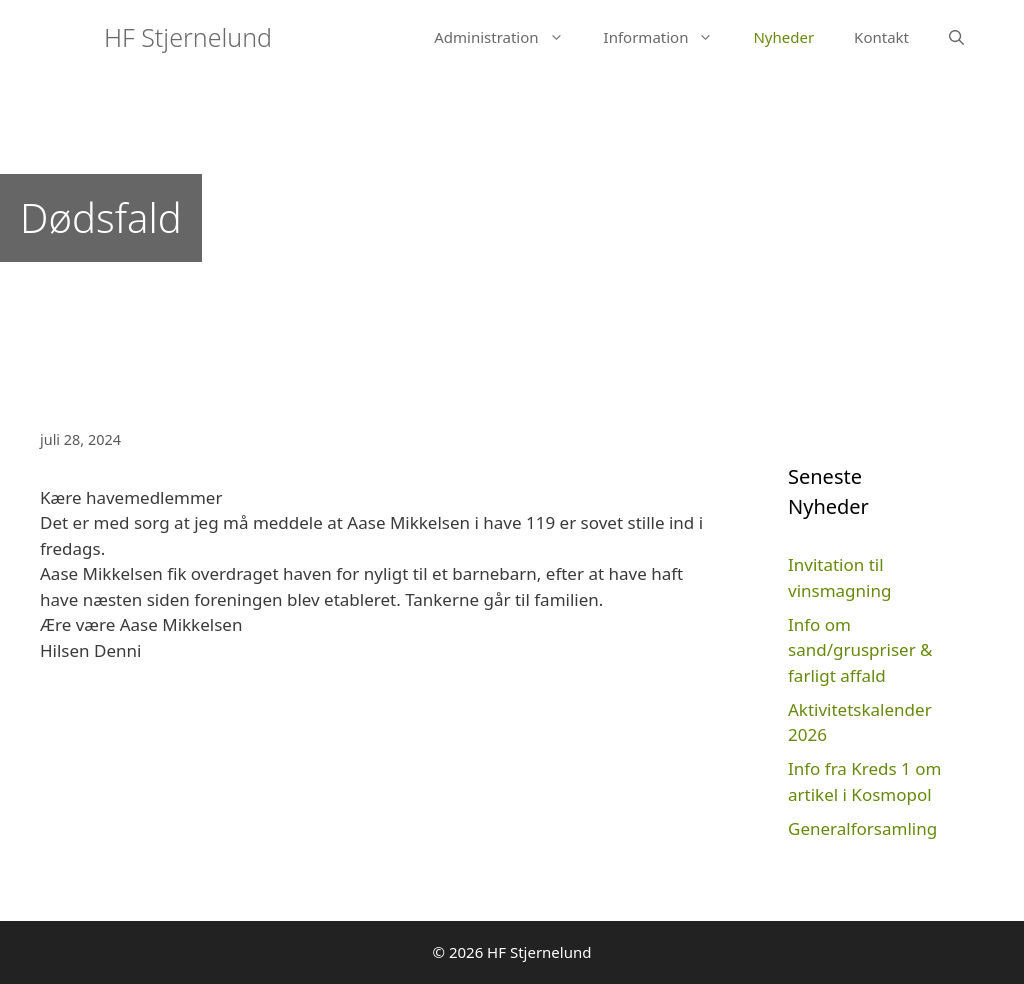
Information (669, 37)
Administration (508, 37)
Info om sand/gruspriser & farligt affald (860, 650)
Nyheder (783, 37)
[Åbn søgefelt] (956, 37)
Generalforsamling (862, 828)
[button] (561, 37)
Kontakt (881, 37)
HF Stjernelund (188, 37)
